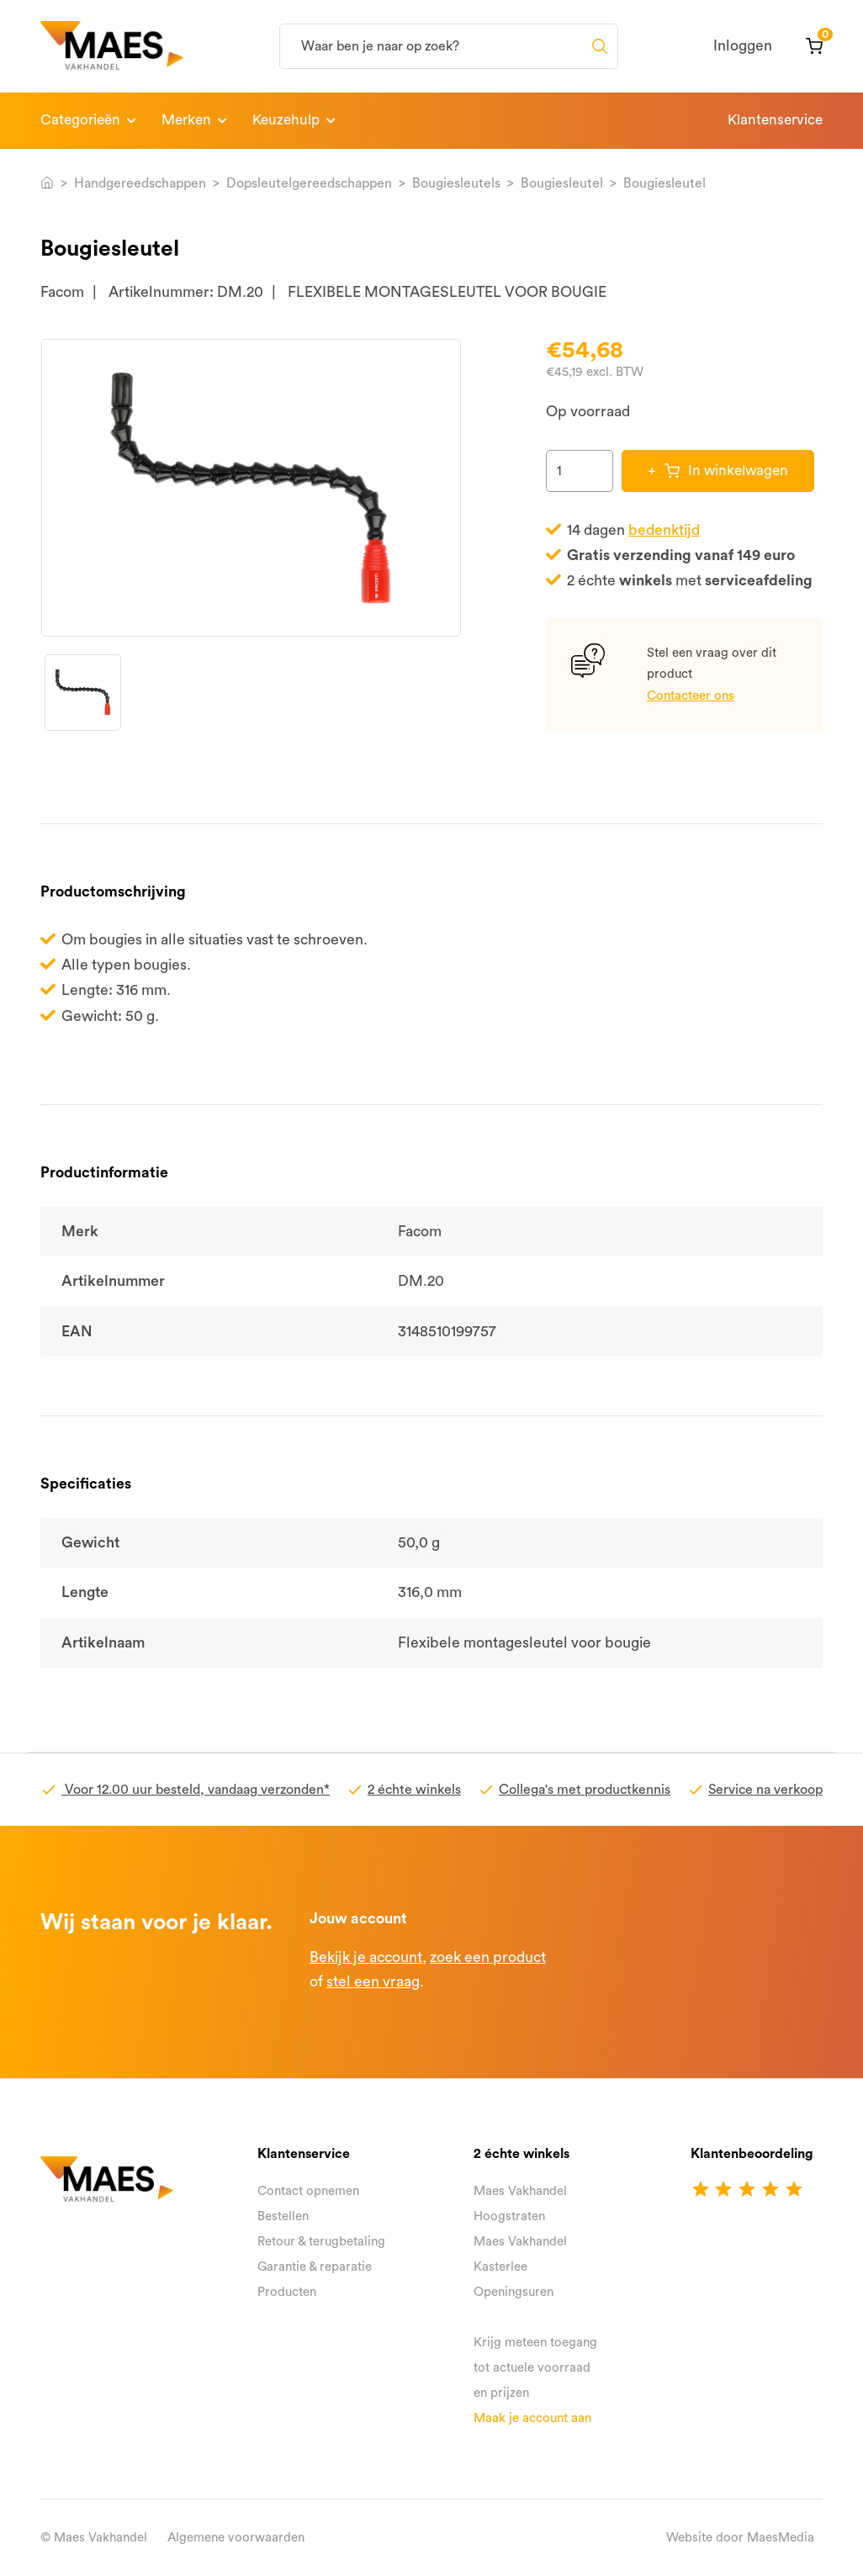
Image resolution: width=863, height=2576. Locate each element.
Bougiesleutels (456, 183)
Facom (62, 292)
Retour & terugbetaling (321, 2241)
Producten (286, 2292)
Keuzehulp (286, 120)
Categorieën (80, 120)
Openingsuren (513, 2292)
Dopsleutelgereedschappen (309, 183)
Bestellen (283, 2216)
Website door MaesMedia (740, 2537)
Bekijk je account (366, 1957)
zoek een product (488, 1957)
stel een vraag (373, 1982)
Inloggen (742, 46)
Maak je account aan (532, 2418)
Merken (186, 120)
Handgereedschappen (140, 183)
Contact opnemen (308, 2191)
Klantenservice (775, 120)
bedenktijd (664, 530)
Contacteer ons (690, 696)
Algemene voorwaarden (235, 2537)
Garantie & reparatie (314, 2267)
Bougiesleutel (562, 183)
